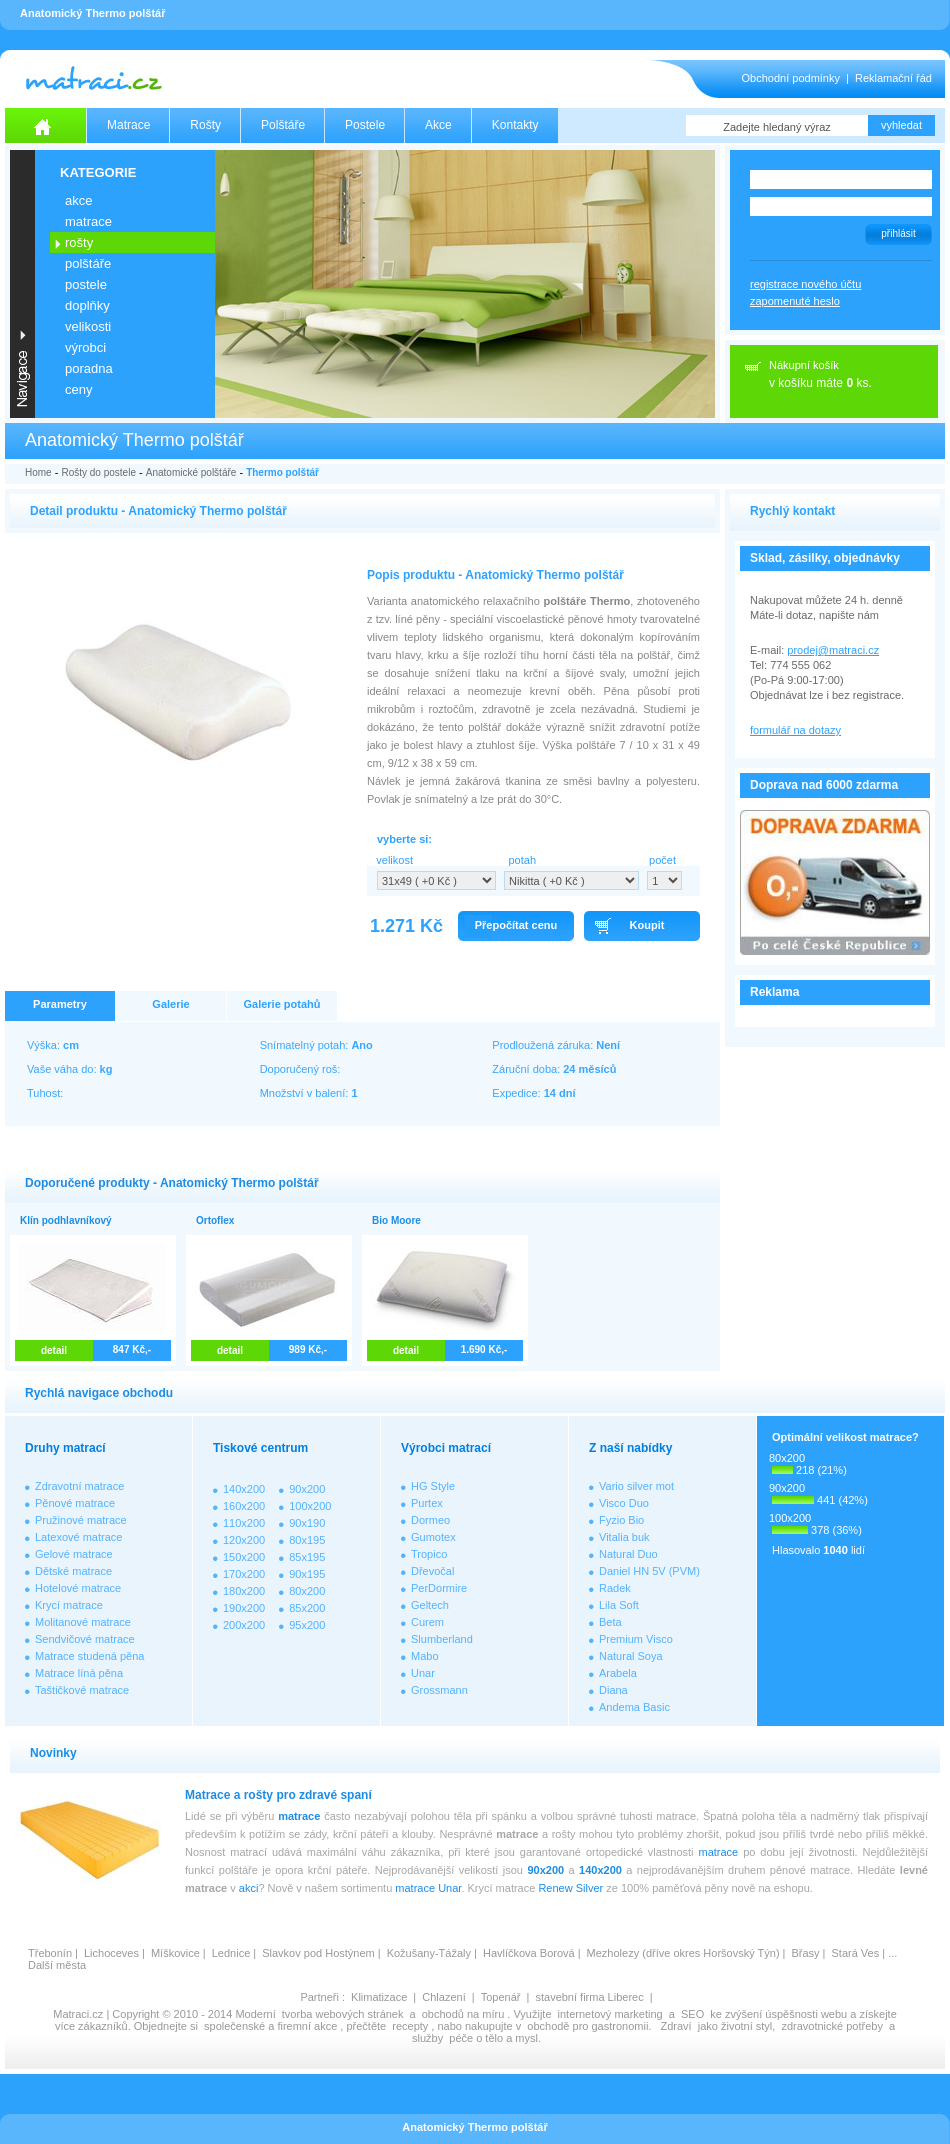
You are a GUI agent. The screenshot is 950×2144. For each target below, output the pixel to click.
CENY (78, 389)
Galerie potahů (281, 1004)
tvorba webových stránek (343, 2014)
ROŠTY (79, 242)
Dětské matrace (73, 1571)
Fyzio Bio (621, 1520)
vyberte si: (404, 839)
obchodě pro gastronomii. (590, 2026)
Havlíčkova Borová (529, 1953)
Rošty (205, 125)
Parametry (60, 1004)
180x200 (244, 1591)
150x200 (244, 1557)
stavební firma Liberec (589, 1997)
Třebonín (50, 1953)
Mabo (425, 1656)
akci (249, 1888)
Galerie (170, 1004)
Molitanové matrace (83, 1622)
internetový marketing (610, 2014)
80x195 (307, 1540)
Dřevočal (432, 1571)
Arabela (618, 1673)
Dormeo (430, 1520)
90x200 (307, 1489)
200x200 (244, 1625)
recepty (410, 2026)
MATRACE (88, 221)
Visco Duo (624, 1503)
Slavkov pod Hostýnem (318, 1953)
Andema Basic (634, 1707)
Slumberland (442, 1639)
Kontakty (515, 125)
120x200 (244, 1540)
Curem (427, 1622)
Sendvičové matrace (85, 1639)
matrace (299, 1816)
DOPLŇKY (87, 305)
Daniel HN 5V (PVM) (649, 1571)
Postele (365, 125)
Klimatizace (379, 1997)
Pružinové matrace (81, 1520)
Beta (610, 1622)
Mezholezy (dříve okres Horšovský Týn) (683, 1953)
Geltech (430, 1605)
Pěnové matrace (75, 1503)
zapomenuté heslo (795, 301)
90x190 (307, 1523)
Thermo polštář (282, 472)
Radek (615, 1588)
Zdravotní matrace (79, 1486)
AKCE (78, 200)
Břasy (805, 1953)
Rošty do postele (98, 472)
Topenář (501, 1997)
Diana (613, 1690)
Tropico (429, 1554)
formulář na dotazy (795, 730)
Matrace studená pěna (89, 1656)
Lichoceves (111, 1953)
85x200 (307, 1608)
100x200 (310, 1506)
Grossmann (439, 1690)
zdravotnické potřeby (832, 2026)
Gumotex (433, 1537)
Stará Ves (856, 1953)
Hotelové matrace (78, 1588)
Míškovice (175, 1953)
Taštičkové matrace (82, 1690)
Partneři (319, 1997)
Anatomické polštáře (191, 472)
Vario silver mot (636, 1486)
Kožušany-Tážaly (429, 1953)
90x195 (307, 1574)
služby (427, 2038)
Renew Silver (570, 1888)
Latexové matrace (78, 1537)
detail (54, 1350)
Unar (423, 1673)
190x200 (244, 1608)
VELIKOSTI (88, 326)
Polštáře (283, 125)
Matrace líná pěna (79, 1673)
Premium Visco (636, 1639)
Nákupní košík (804, 365)
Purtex (427, 1503)
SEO (692, 2014)
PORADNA (89, 368)
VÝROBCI (85, 347)
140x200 (244, 1489)
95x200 (307, 1625)
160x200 (244, 1506)
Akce (438, 125)
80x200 (307, 1591)
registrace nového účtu (805, 284)
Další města (57, 1965)
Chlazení (443, 1997)
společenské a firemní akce (270, 2026)
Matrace (128, 125)
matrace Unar (428, 1888)
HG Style (433, 1486)
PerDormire (439, 1588)
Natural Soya (631, 1656)
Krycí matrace (69, 1605)
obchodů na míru (463, 2014)
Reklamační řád (893, 78)
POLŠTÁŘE (88, 263)
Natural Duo (628, 1554)
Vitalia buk (624, 1537)
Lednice (231, 1953)
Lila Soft (619, 1605)
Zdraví (675, 2026)
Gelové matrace (74, 1554)
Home (38, 472)
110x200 (244, 1523)
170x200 (244, 1574)
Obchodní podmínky (791, 78)
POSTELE (86, 284)
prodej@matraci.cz (833, 650)
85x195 (307, 1557)
